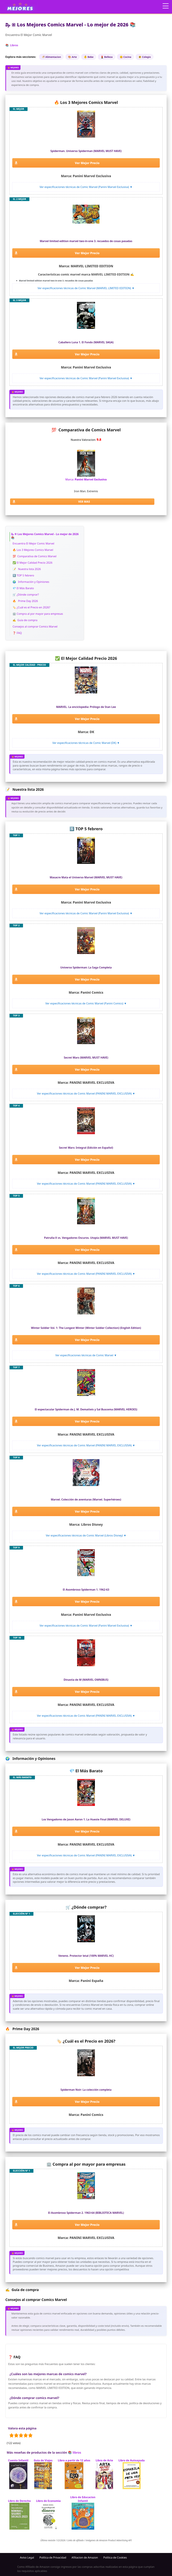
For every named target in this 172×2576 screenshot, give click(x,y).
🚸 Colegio (144, 56)
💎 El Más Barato (23, 588)
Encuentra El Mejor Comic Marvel (33, 543)
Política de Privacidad (52, 2557)
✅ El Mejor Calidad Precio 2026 (32, 562)
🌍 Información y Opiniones (31, 582)
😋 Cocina (125, 56)
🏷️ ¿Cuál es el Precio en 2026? (31, 607)
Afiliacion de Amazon (85, 2557)
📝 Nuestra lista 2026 (27, 569)
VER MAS (84, 501)
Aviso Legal (27, 2557)
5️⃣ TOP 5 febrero (23, 575)
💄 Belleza (107, 56)
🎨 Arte (72, 56)
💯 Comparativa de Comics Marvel (34, 556)
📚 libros (74, 2452)
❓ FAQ (17, 633)
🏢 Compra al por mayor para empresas (38, 614)
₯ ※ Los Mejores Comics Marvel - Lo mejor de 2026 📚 (45, 536)
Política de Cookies (115, 2557)
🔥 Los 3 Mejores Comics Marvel (33, 550)
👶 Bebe (89, 56)
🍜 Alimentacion (51, 56)
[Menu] (166, 5)
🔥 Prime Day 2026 (25, 601)
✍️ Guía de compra (25, 620)
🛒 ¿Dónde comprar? (26, 594)
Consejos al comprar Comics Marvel (35, 626)
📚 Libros (11, 45)
